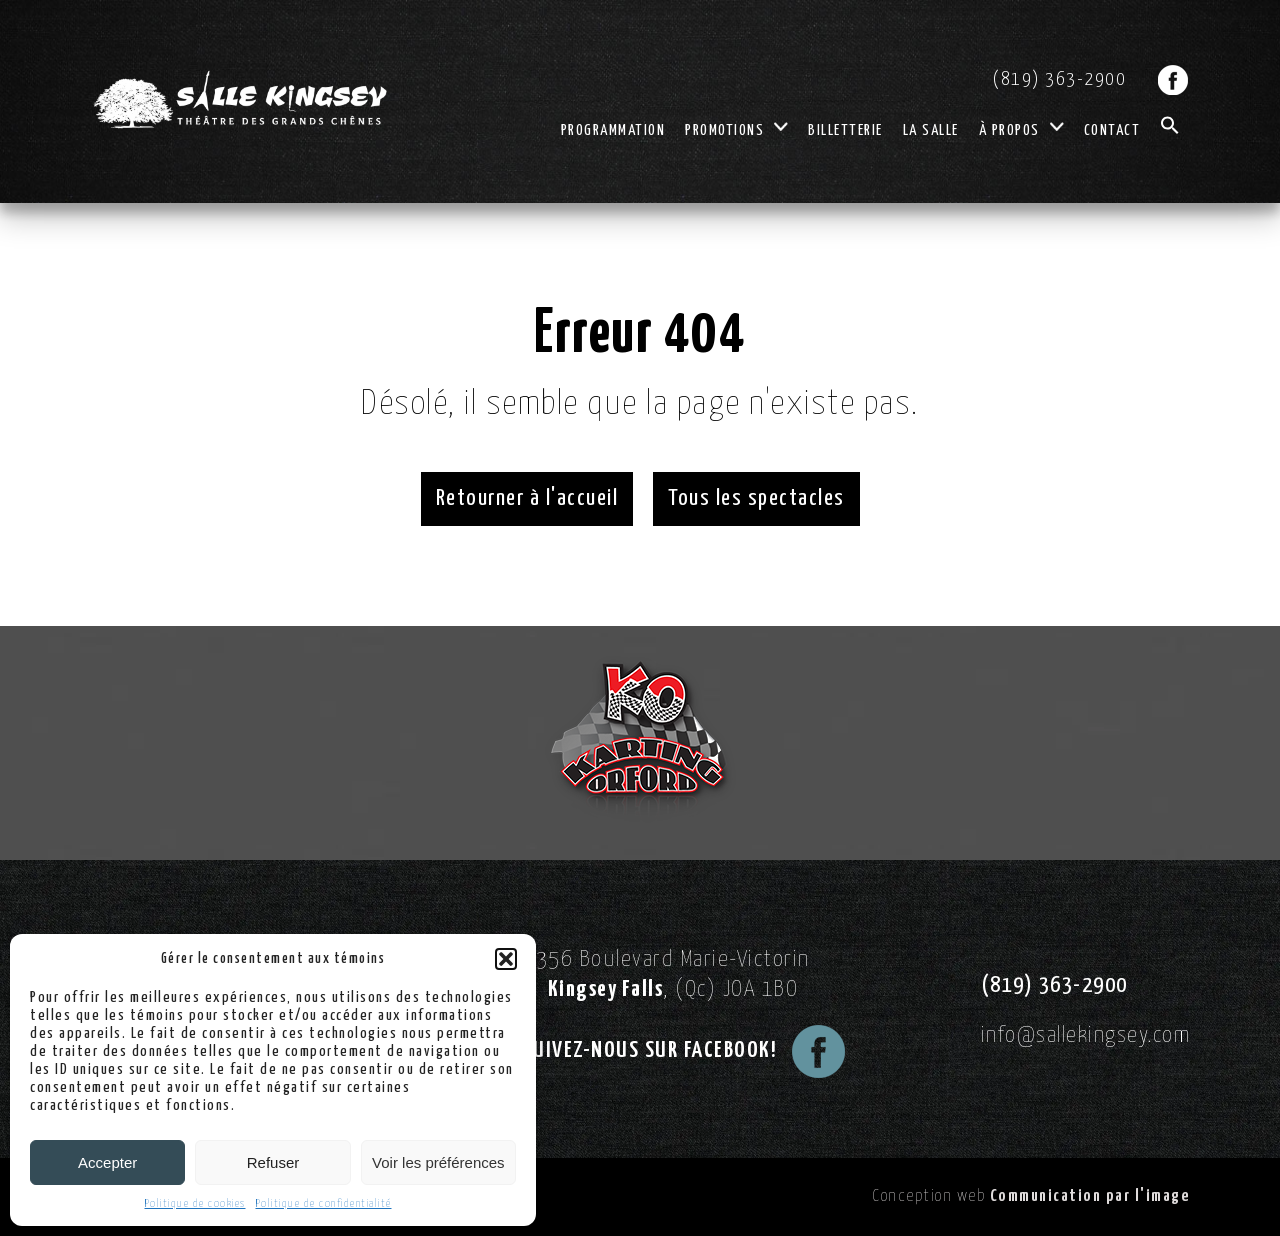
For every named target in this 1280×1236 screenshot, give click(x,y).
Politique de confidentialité (324, 1203)
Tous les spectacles (756, 498)
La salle (931, 130)
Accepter (107, 1162)
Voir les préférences (438, 1162)
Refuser (273, 1162)
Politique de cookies (195, 1203)
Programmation (613, 130)
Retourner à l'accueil (527, 498)
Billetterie (845, 130)
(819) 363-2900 (1059, 79)
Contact (1112, 130)
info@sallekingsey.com (1086, 1035)
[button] (506, 959)
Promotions (736, 130)
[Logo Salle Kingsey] (240, 99)
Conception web (1031, 1196)
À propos (1021, 130)
